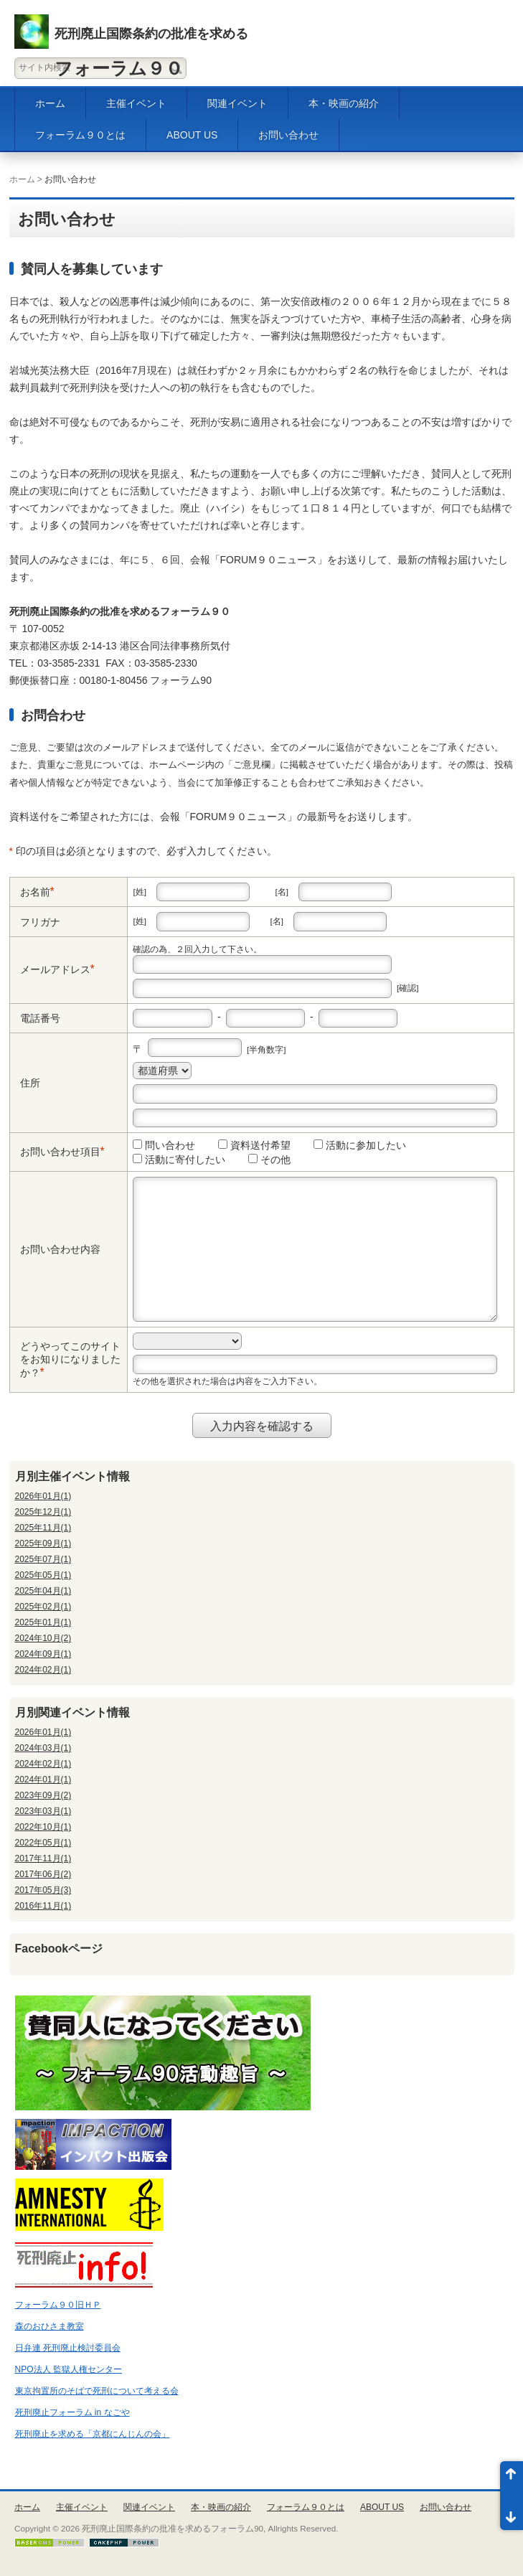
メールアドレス (55, 969)
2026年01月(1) (43, 1496)
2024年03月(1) (43, 1748)
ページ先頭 (511, 2478)
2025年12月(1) (43, 1512)
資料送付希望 (254, 1145)
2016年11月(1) (43, 1906)
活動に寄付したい (179, 1159)
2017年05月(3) (43, 1890)
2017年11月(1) (43, 1858)
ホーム (50, 103)
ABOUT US (191, 135)
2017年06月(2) (43, 1874)
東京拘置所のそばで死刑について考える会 (97, 2391)
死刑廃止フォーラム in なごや (72, 2412)
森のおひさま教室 (49, 2326)
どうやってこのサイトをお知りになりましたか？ (70, 1359)
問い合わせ (164, 1145)
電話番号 (40, 1018)
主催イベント (136, 103)
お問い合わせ (288, 135)
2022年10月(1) (43, 1827)
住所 (30, 1083)
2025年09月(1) (43, 1543)
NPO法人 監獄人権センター (68, 2369)
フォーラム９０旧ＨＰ (58, 2305)
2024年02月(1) (43, 1670)
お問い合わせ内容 (60, 1249)
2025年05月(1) (43, 1575)
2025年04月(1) (43, 1591)
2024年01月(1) (43, 1779)
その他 (269, 1159)
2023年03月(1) (43, 1811)
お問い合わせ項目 (60, 1151)
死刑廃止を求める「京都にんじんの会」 (92, 2434)
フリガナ (40, 922)
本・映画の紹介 (343, 103)
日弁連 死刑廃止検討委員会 (68, 2348)
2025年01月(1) (43, 1622)
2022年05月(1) (43, 1843)
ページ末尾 (511, 2513)
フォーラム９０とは (80, 135)
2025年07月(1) (43, 1559)
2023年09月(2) (43, 1795)
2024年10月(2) (43, 1638)
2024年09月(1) (43, 1654)
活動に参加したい (360, 1145)
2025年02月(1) (43, 1607)
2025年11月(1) (43, 1528)
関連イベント (237, 103)
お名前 (35, 892)
